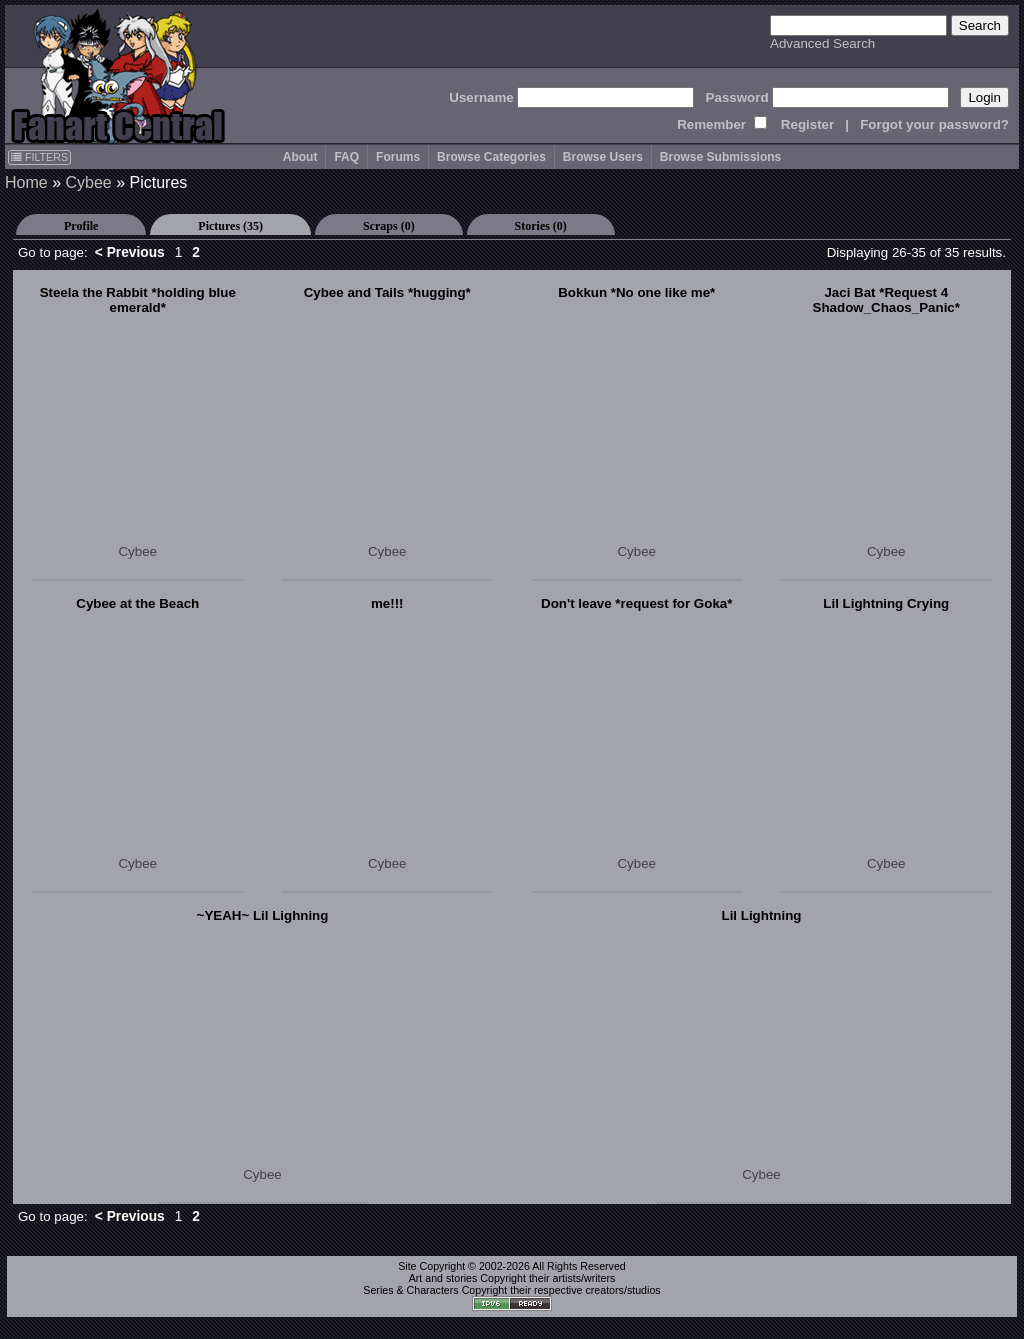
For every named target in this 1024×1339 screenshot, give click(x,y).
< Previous (130, 252)
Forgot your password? (934, 124)
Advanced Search (822, 43)
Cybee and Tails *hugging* (387, 292)
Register (807, 124)
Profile (81, 226)
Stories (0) (541, 226)
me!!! (387, 603)
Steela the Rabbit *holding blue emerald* (138, 300)
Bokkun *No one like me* (636, 292)
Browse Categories (491, 157)
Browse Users (603, 157)
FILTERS (39, 157)
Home (26, 182)
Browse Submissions (720, 157)
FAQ (346, 157)
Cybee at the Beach (137, 603)
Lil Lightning (762, 915)
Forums (398, 157)
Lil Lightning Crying (886, 603)
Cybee (88, 182)
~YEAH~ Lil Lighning (263, 915)
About (300, 157)
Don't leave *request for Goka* (636, 603)
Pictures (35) (230, 226)
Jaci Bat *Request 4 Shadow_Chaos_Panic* (886, 300)
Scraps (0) (389, 226)
